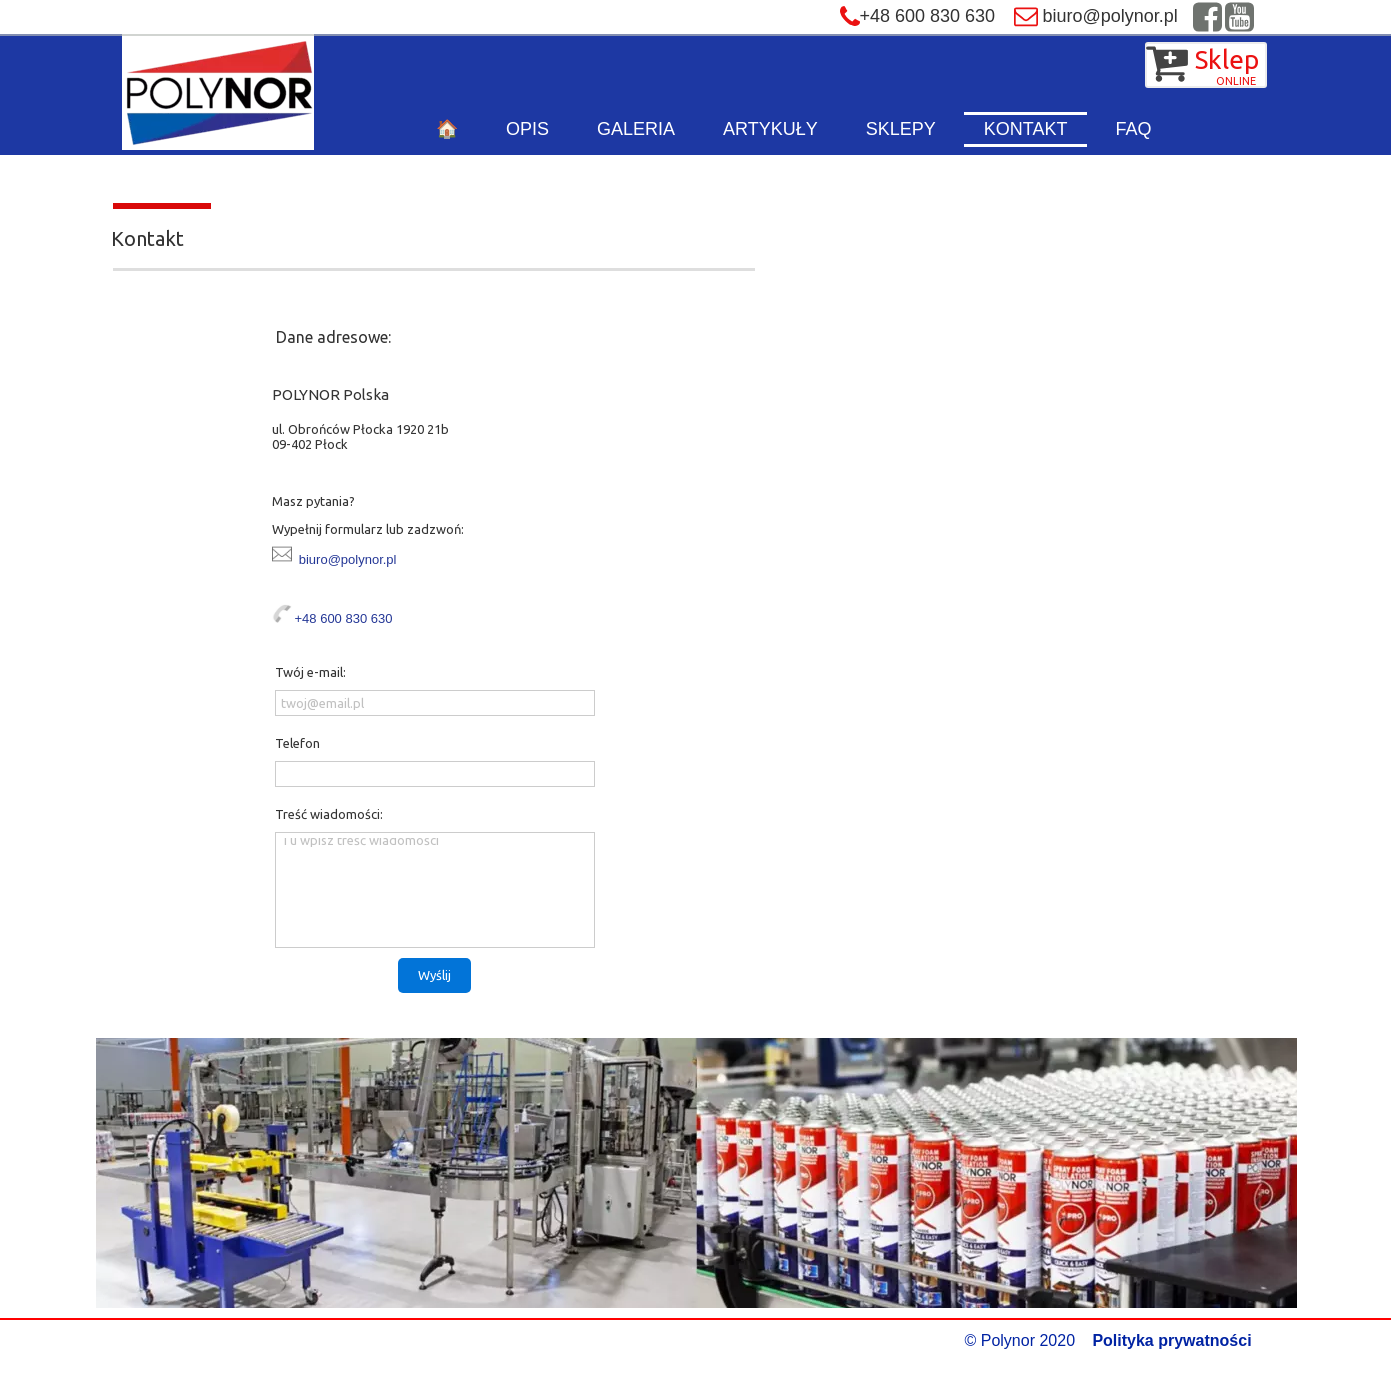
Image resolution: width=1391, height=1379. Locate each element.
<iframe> (959, 565)
